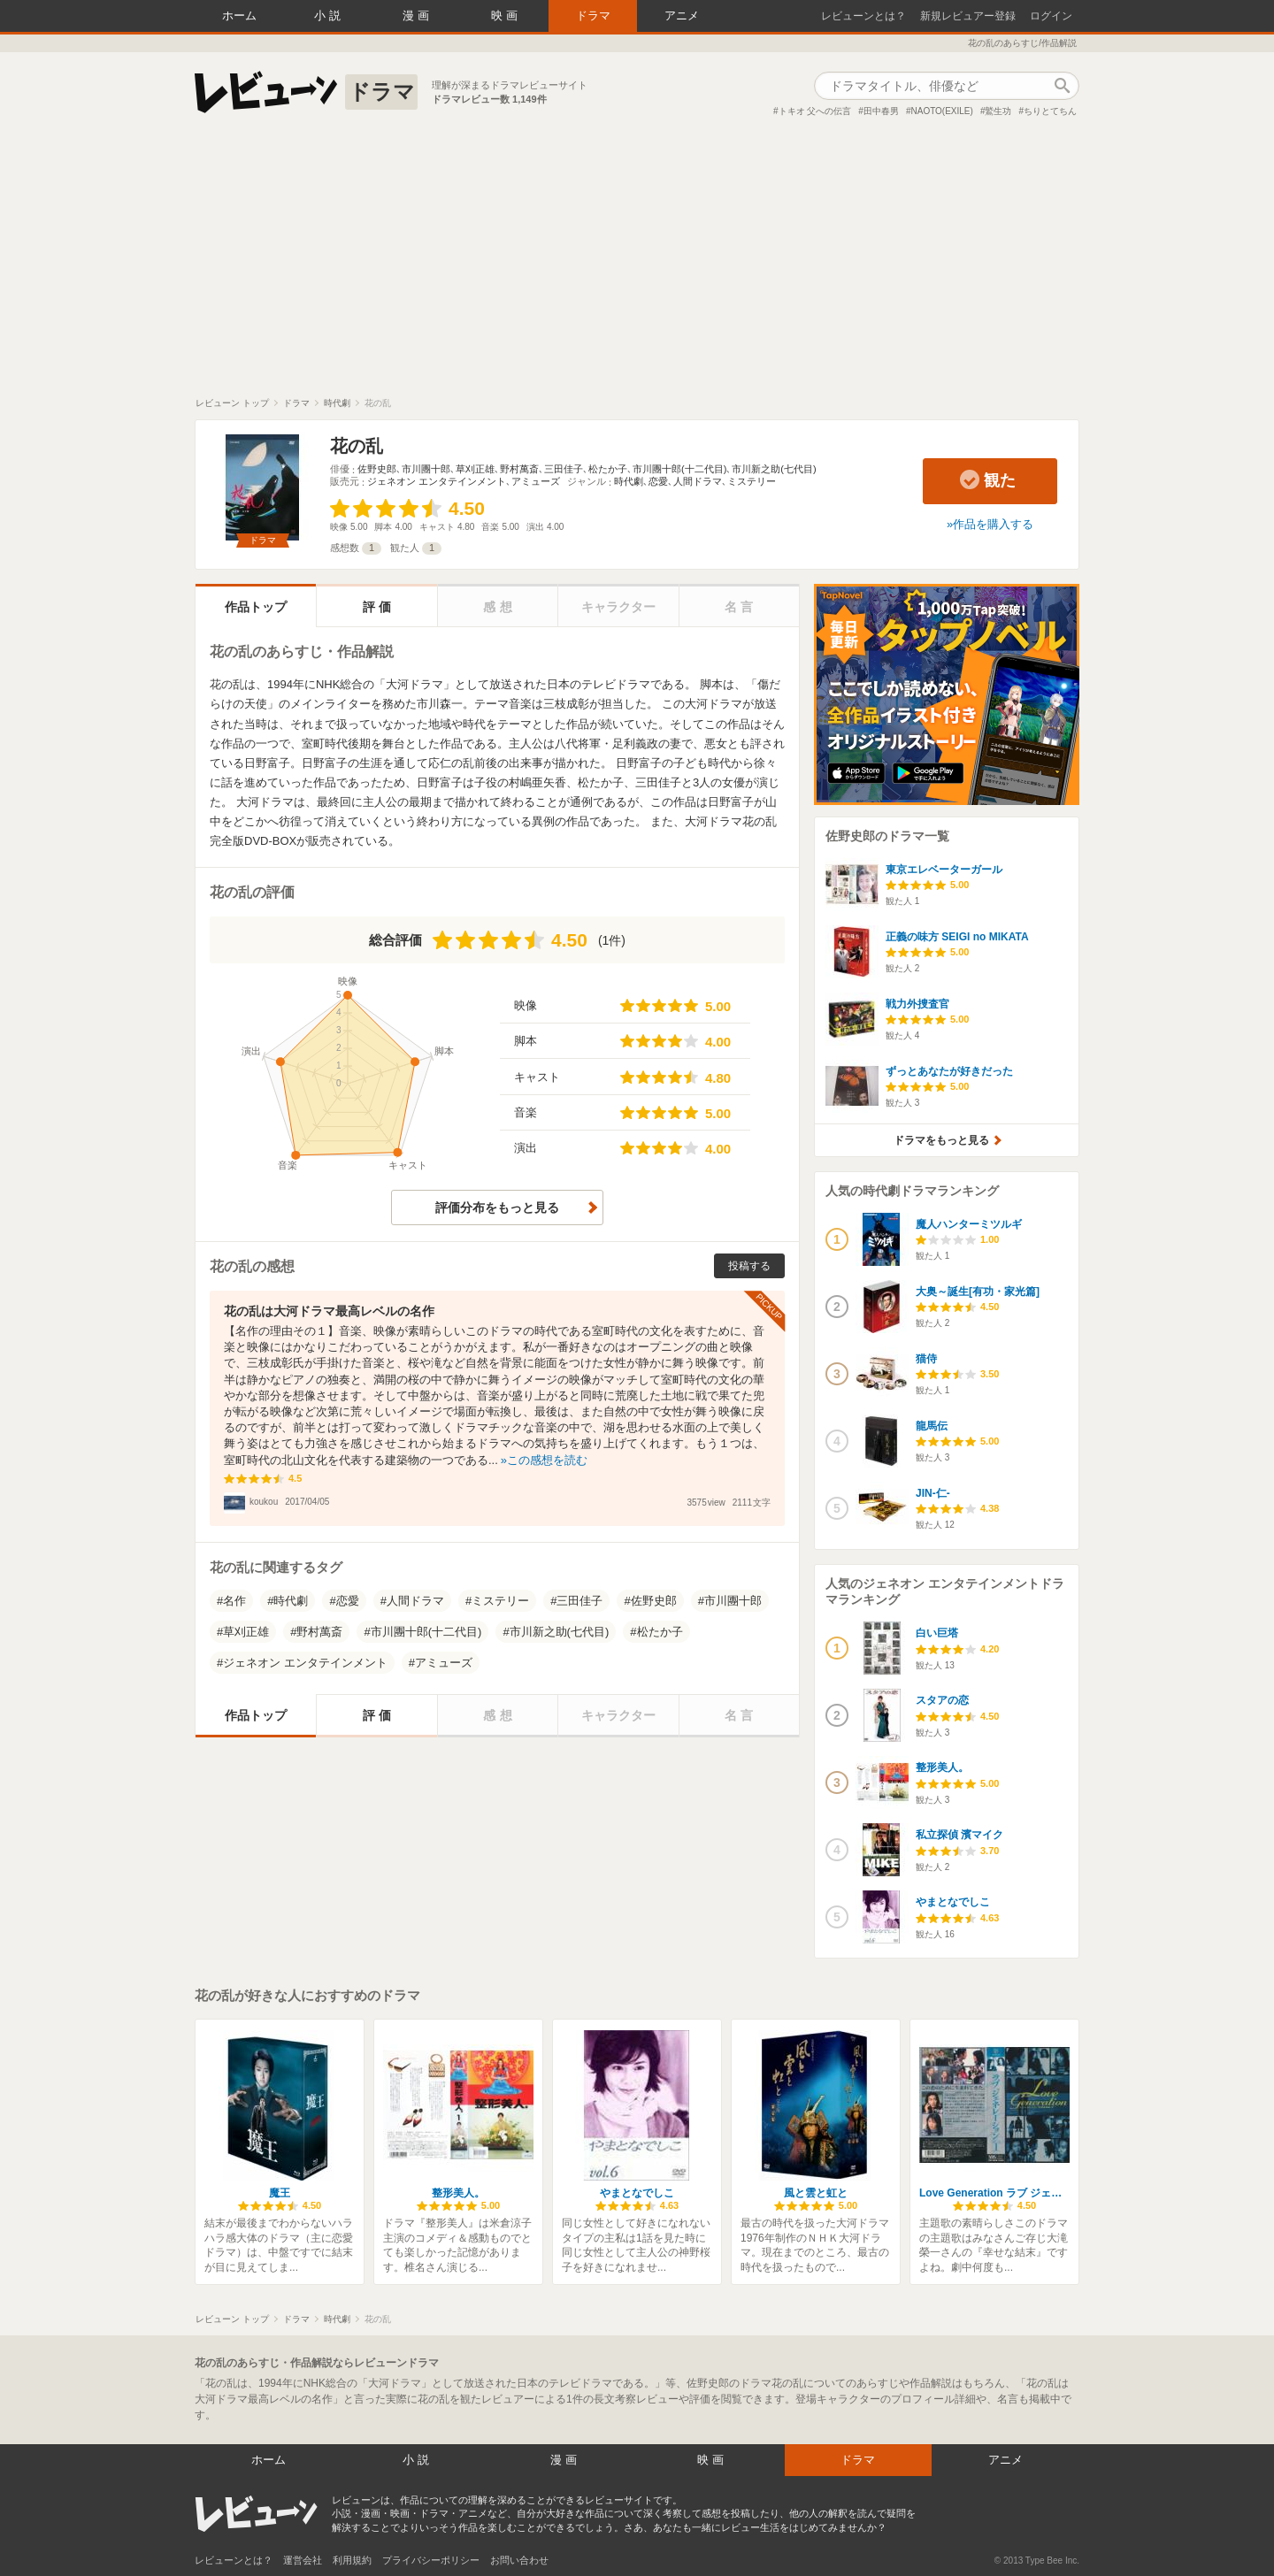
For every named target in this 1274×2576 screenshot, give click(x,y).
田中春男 (881, 111)
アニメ (681, 15)
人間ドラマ (697, 481)
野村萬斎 (519, 469)
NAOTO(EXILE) (941, 111)
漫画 (418, 15)
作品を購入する (993, 524)
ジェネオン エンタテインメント (436, 481)
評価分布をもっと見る (497, 1207)
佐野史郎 (376, 469)
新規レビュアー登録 (968, 16)
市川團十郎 (426, 469)
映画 (506, 15)
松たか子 (607, 469)
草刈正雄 (475, 469)
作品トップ (256, 607)
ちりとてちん (1050, 111)
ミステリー (751, 481)
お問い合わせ (519, 2560)
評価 (379, 607)
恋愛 (658, 481)
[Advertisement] (637, 264)
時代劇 (628, 481)
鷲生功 (998, 111)
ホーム (239, 15)
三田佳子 (563, 469)
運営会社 (302, 2560)
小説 (329, 15)
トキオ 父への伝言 (815, 111)
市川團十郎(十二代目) (679, 469)
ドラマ (593, 15)
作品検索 (1061, 86)
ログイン (1051, 16)
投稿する (749, 1266)
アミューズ (535, 481)
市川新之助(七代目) (774, 469)
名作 (234, 1600)
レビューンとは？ (863, 16)
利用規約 (352, 2560)
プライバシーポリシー (431, 2560)
